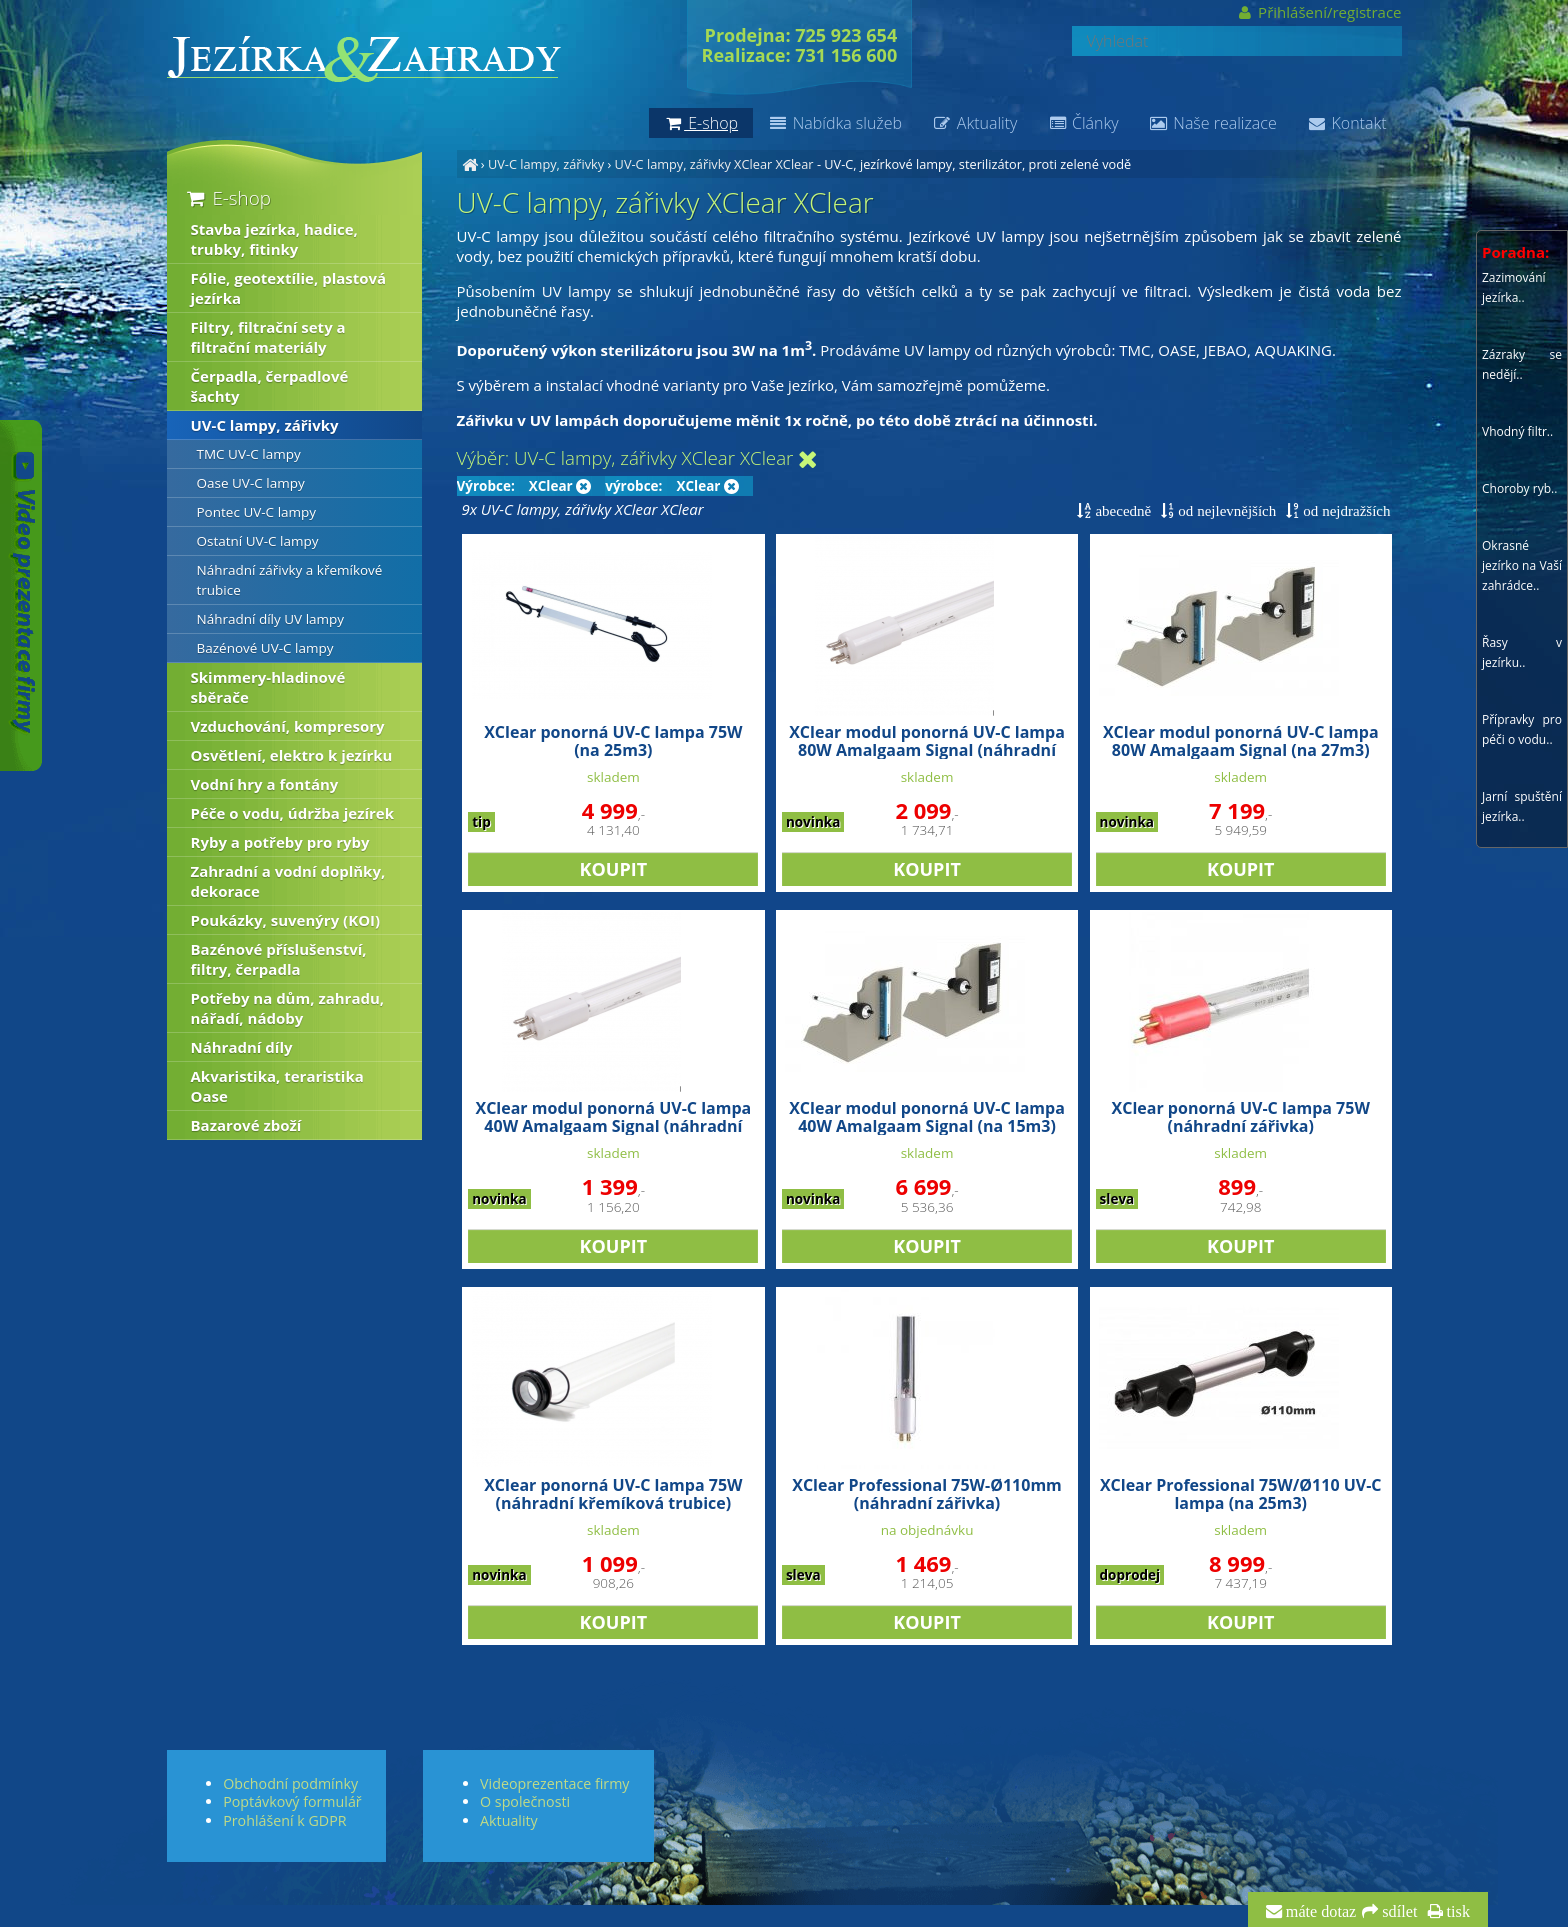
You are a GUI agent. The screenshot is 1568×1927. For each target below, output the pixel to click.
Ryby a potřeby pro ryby (280, 842)
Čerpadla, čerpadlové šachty (270, 386)
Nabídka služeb (835, 123)
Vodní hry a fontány (265, 784)
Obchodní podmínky (290, 1783)
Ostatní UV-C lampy (258, 541)
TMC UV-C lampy (249, 454)
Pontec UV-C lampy (257, 512)
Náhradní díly (242, 1047)
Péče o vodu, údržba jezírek (293, 813)
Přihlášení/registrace (1318, 12)
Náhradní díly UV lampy (271, 619)
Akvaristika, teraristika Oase (277, 1086)
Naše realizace (1213, 123)
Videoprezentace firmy (554, 1783)
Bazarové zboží (246, 1125)
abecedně (1121, 510)
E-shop (227, 197)
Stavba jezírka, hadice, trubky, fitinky (274, 239)
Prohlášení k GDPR (284, 1820)
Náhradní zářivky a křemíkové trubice (290, 580)
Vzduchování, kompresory (288, 726)
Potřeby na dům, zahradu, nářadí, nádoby (288, 1008)
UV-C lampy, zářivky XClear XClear (714, 164)
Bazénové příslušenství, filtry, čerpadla (279, 959)
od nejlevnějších (1225, 510)
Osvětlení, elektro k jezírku (292, 755)
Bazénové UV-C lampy (265, 648)
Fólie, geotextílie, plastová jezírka (289, 288)
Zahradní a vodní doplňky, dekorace (288, 881)
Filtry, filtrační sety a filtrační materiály (268, 337)
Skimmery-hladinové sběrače (268, 687)
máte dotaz (1319, 1912)
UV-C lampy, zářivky (546, 164)
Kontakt (1347, 123)
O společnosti (525, 1801)
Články (1082, 123)
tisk (1456, 1912)
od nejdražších (1344, 510)
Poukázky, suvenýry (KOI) (286, 920)
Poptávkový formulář (292, 1801)
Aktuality (974, 123)
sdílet (1397, 1912)
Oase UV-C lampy (251, 483)
